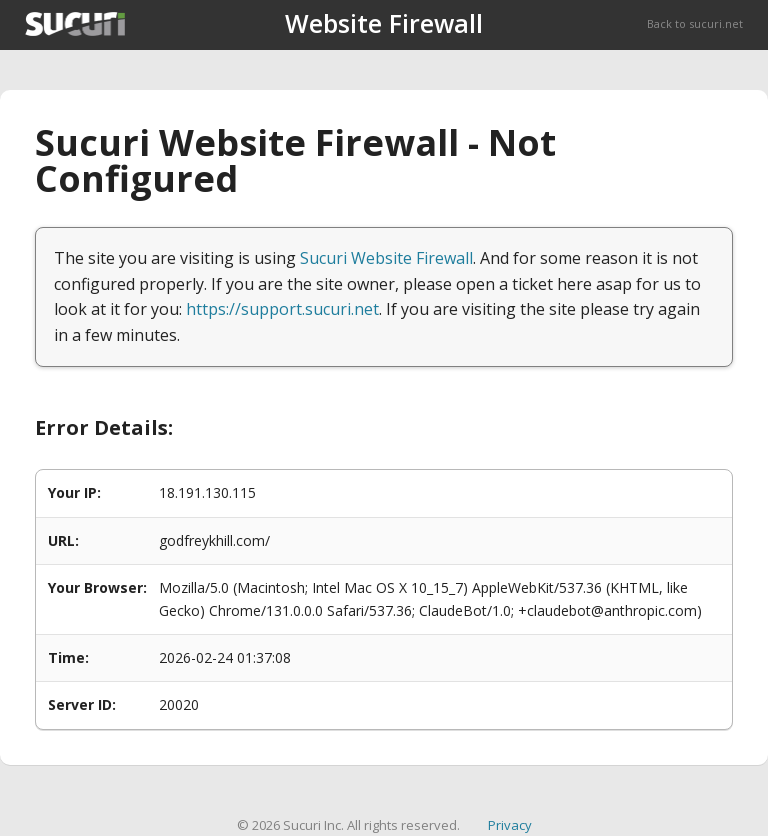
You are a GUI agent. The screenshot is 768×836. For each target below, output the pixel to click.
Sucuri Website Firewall (386, 258)
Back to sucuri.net (695, 23)
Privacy (510, 825)
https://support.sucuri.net (282, 309)
